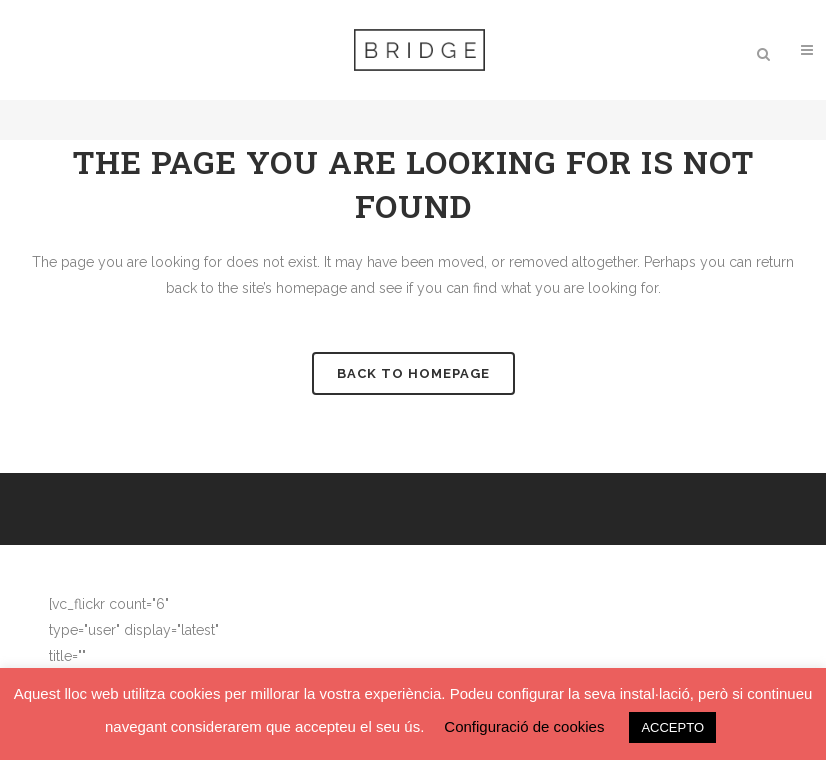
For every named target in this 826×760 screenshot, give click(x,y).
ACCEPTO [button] (672, 727)
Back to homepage (413, 373)
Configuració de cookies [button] (524, 726)
